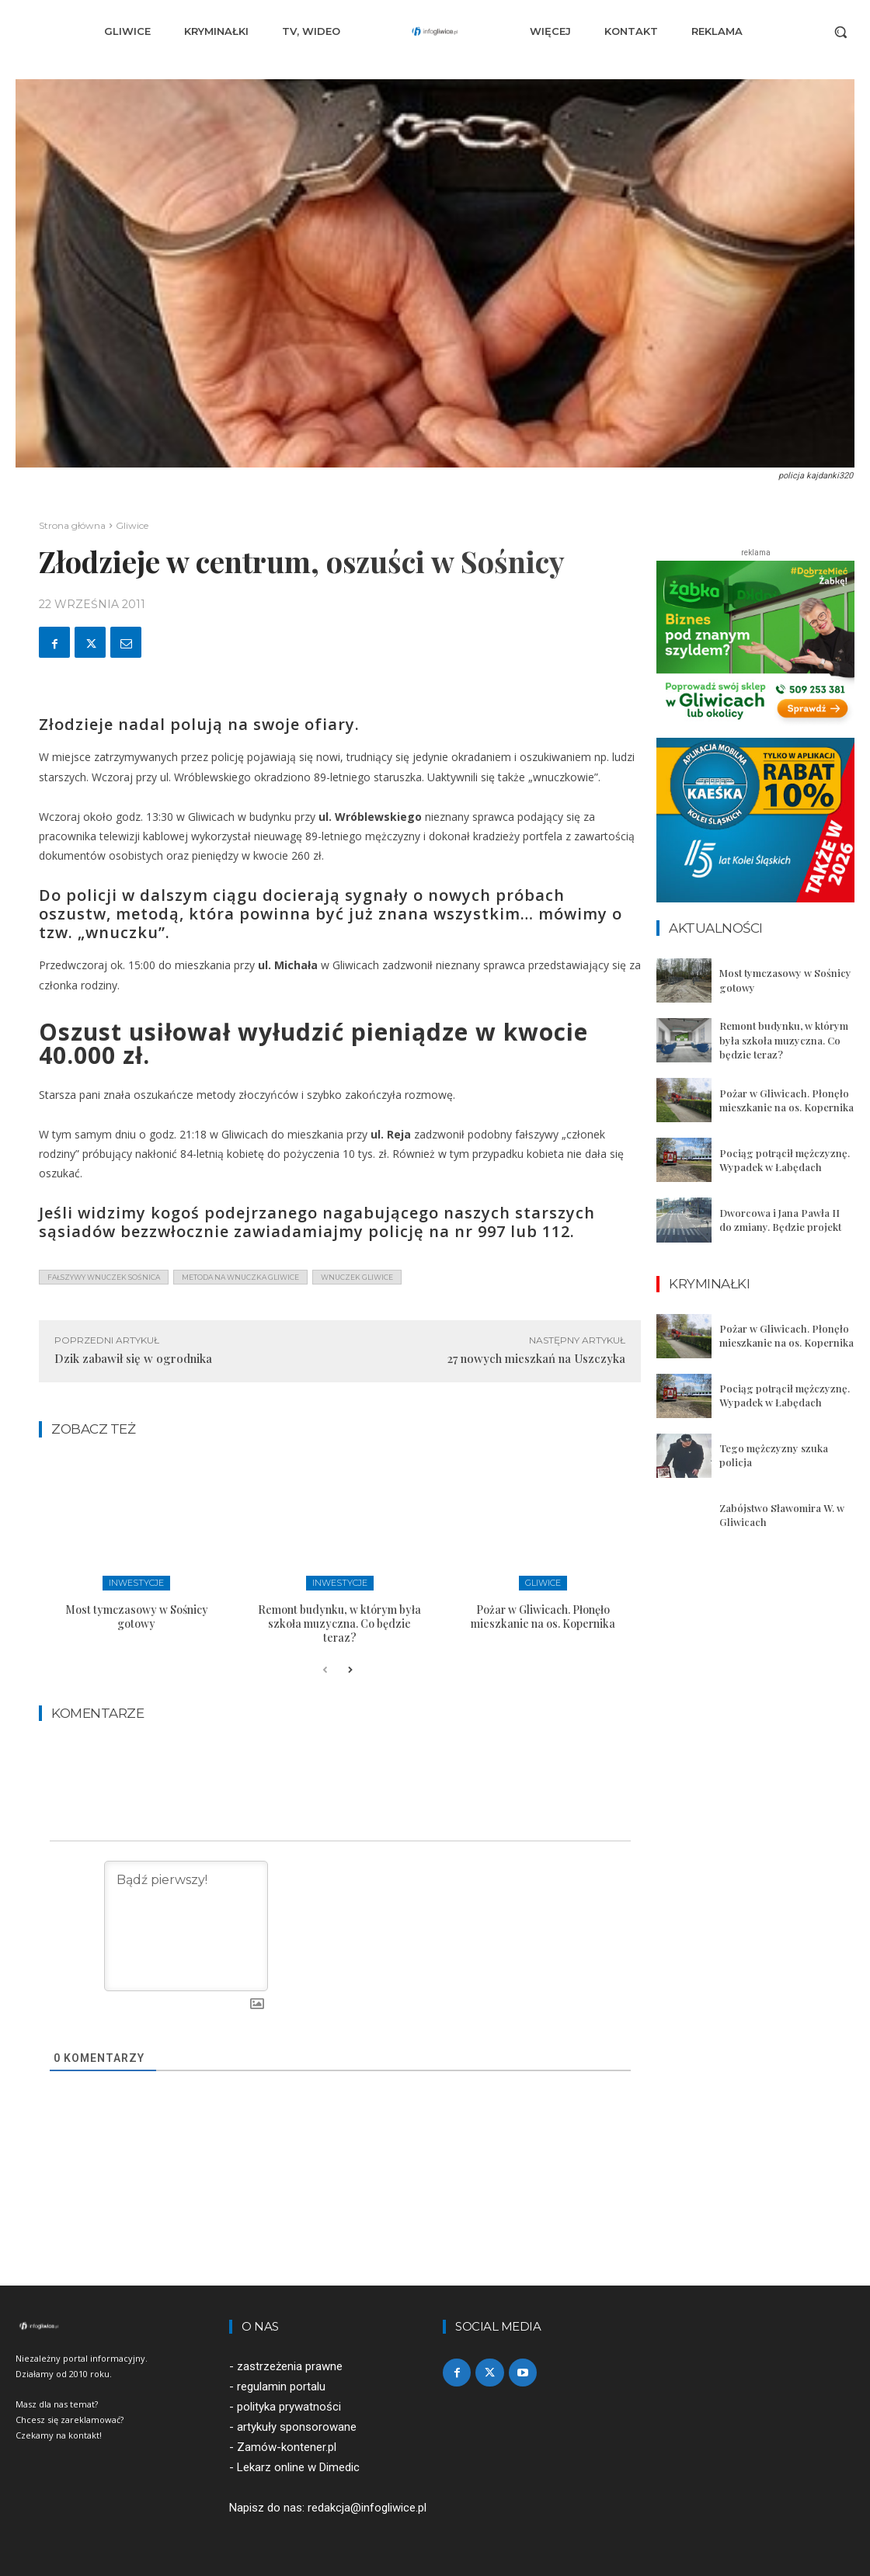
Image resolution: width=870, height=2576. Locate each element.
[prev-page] (325, 1670)
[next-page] (350, 1670)
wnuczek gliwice (357, 1277)
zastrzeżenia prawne (290, 2366)
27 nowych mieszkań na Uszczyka (536, 1358)
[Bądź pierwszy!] (186, 1926)
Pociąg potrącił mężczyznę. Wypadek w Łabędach (784, 1159)
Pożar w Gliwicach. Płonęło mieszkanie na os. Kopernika (543, 1616)
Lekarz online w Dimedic (298, 2468)
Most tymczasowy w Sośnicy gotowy (136, 1616)
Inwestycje (136, 1582)
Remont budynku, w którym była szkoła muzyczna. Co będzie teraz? (339, 1623)
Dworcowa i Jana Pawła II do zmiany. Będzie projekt (780, 1219)
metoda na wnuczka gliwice (240, 1277)
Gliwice (132, 525)
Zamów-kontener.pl (286, 2447)
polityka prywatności (289, 2407)
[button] (840, 32)
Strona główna (72, 525)
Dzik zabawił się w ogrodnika (133, 1358)
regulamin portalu (281, 2386)
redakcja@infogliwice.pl (367, 2508)
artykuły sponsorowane (297, 2427)
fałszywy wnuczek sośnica (103, 1277)
